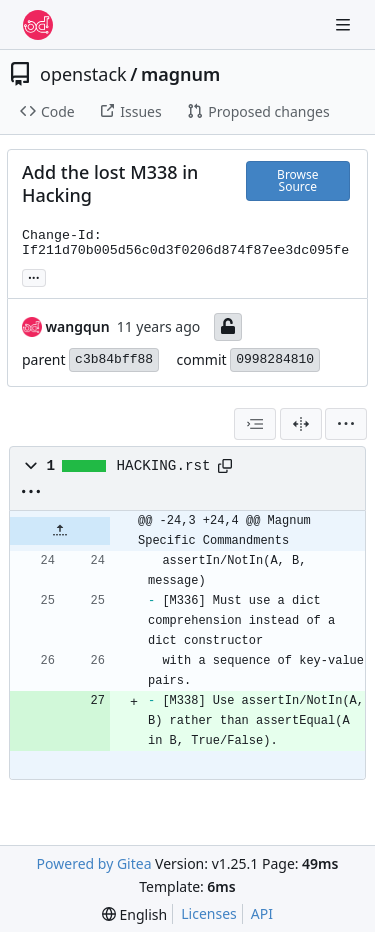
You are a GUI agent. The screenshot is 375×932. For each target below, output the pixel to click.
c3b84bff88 (114, 359)
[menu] (346, 424)
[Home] (38, 25)
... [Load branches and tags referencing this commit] (34, 276)
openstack (83, 74)
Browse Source (297, 180)
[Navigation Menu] (345, 24)
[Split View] (301, 424)
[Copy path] (225, 466)
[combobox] (255, 424)
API (262, 913)
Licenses (209, 913)
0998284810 (275, 359)
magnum (180, 74)
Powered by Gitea (94, 863)
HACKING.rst (164, 466)
